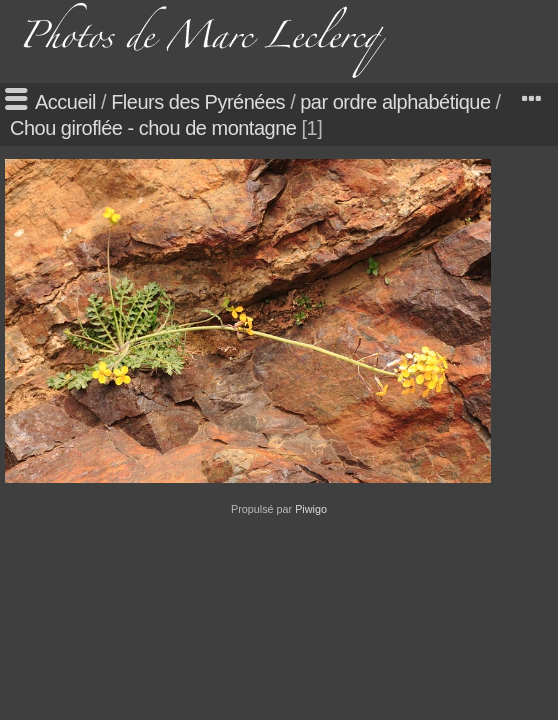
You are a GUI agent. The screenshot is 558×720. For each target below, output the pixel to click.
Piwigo (311, 509)
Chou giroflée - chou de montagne (153, 128)
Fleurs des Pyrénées (198, 102)
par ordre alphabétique (395, 102)
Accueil (65, 102)
